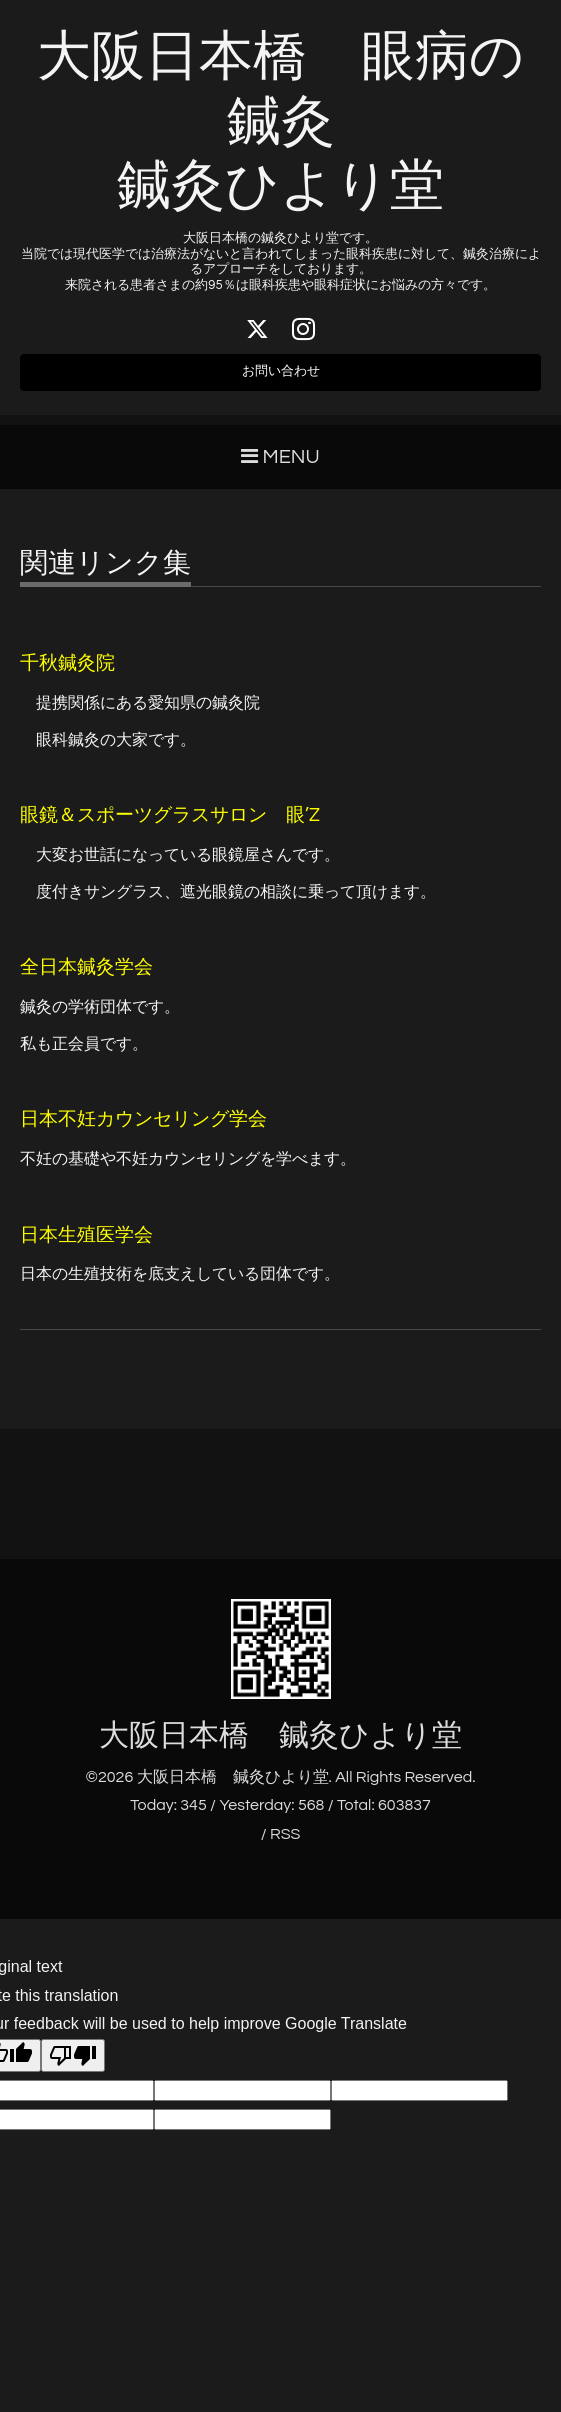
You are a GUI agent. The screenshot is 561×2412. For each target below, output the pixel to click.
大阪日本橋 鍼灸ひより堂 (280, 1747)
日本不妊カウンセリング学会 (143, 1132)
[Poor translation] (73, 2068)
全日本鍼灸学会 (86, 980)
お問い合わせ (281, 380)
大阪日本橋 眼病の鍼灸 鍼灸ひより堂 (280, 122)
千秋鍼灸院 (67, 676)
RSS (285, 1847)
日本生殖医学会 (86, 1247)
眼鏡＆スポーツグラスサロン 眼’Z (170, 828)
